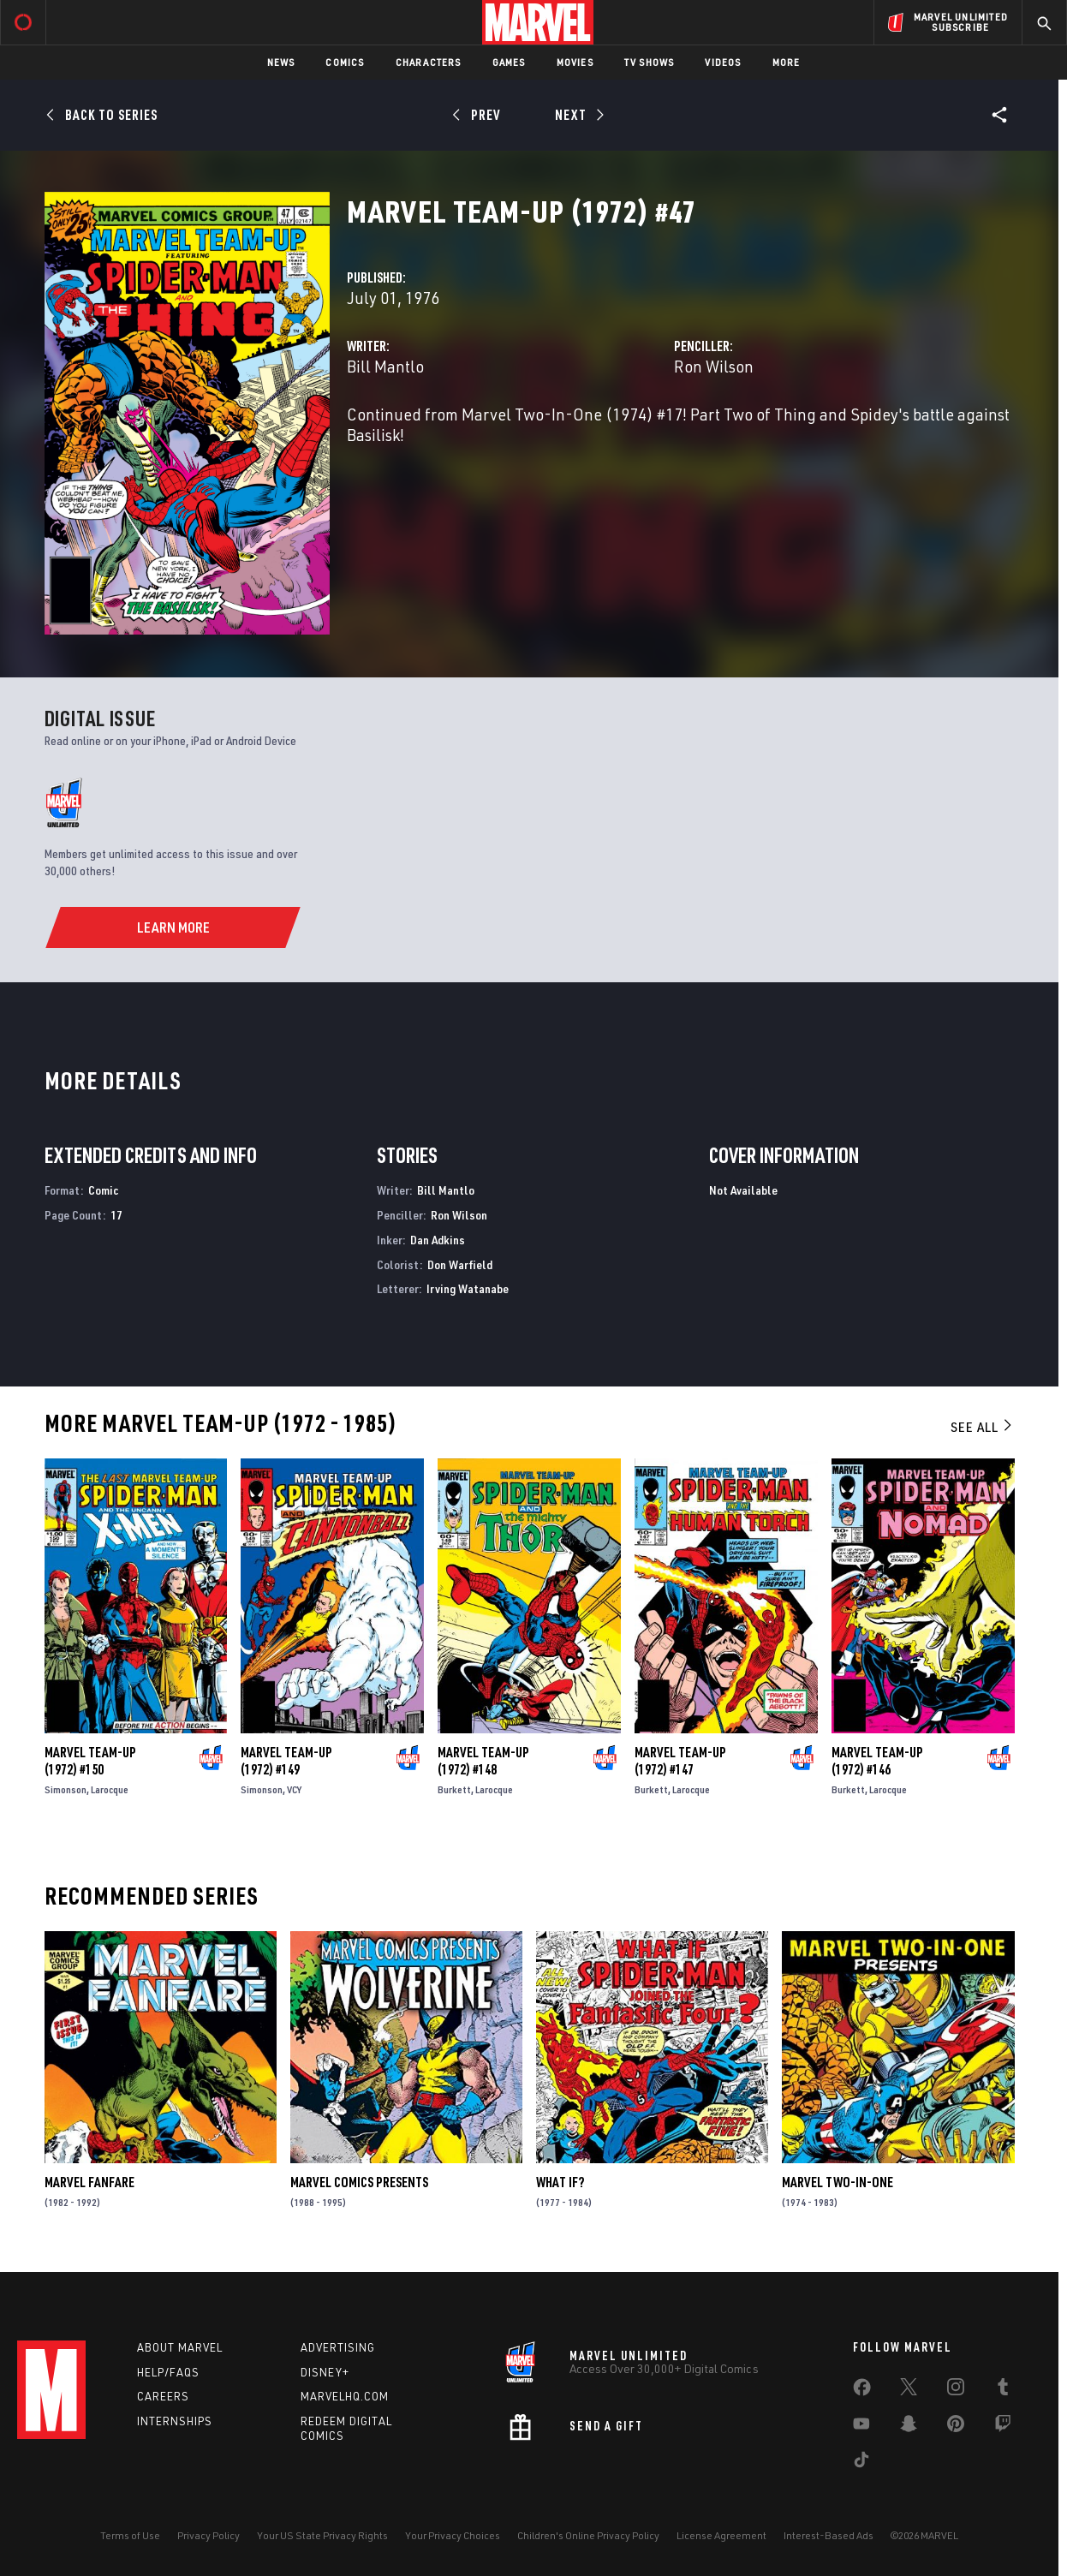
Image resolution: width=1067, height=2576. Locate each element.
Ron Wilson (714, 366)
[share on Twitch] (1002, 2427)
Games (509, 62)
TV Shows (649, 62)
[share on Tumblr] (1002, 2390)
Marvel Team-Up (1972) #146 (877, 1761)
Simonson (65, 1789)
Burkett (454, 1789)
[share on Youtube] (861, 2427)
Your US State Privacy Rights (322, 2535)
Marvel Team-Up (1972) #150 (90, 1761)
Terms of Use (130, 2535)
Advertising (338, 2347)
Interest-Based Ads (828, 2535)
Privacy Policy (208, 2535)
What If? (560, 2182)
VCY (294, 1789)
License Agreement (721, 2535)
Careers (163, 2396)
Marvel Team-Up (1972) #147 (680, 1761)
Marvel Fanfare (89, 2182)
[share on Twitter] (908, 2390)
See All (982, 1426)
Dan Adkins (437, 1239)
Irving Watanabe (467, 1288)
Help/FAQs (168, 2372)
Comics (344, 62)
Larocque (109, 1789)
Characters (429, 62)
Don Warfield (459, 1264)
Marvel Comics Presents (359, 2182)
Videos (723, 62)
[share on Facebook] (862, 2391)
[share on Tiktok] (861, 2463)
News (281, 62)
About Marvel (180, 2347)
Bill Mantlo (385, 366)
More (786, 62)
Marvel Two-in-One (837, 2182)
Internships (174, 2421)
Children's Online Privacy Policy (588, 2535)
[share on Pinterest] (955, 2427)
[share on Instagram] (955, 2390)
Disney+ (325, 2372)
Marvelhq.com (345, 2396)
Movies (575, 62)
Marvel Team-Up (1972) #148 (483, 1761)
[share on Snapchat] (908, 2427)
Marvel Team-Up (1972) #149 (286, 1761)
